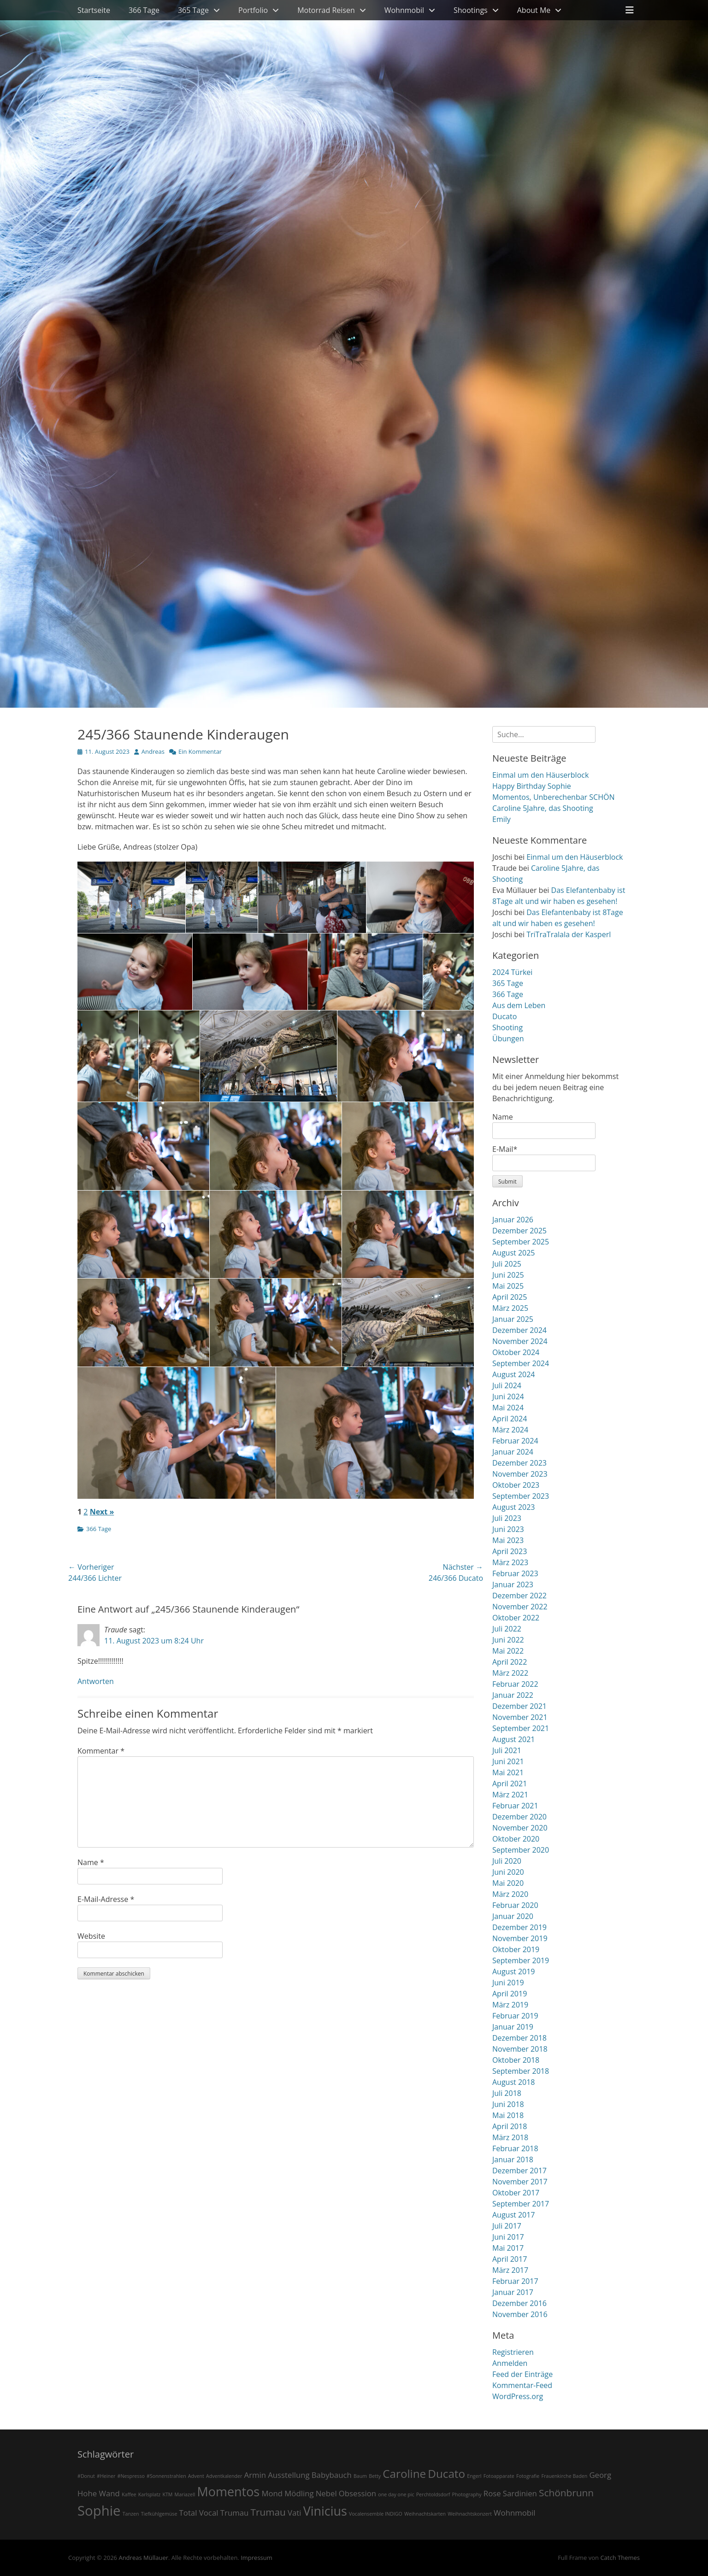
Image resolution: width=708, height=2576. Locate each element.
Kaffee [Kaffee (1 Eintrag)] (129, 2494)
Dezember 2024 (519, 1330)
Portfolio (253, 10)
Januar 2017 (512, 2292)
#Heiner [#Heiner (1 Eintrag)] (106, 2476)
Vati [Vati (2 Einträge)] (294, 2512)
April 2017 (509, 2259)
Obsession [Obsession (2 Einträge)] (357, 2493)
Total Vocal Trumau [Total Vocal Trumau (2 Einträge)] (214, 2512)
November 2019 (520, 1938)
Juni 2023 (508, 1529)
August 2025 (513, 1253)
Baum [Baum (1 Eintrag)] (360, 2476)
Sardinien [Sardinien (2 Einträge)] (520, 2493)
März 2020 (510, 1894)
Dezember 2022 (519, 1595)
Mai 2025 (508, 1286)
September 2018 (520, 2071)
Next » (102, 1511)
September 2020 (520, 1850)
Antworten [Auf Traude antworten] (95, 1681)
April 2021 (509, 1783)
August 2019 (513, 1971)
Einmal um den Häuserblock (540, 775)
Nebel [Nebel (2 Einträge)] (326, 2493)
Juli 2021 (506, 1750)
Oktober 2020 (515, 1839)
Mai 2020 (508, 1883)
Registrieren (513, 2352)
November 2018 (520, 2049)
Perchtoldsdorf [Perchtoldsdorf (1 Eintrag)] (433, 2494)
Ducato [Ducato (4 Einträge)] (446, 2473)
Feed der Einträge (522, 2374)
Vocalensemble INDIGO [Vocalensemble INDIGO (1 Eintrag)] (375, 2514)
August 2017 (513, 2215)
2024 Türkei (512, 972)
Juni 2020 (508, 1872)
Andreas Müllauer (143, 2557)
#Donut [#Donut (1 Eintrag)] (86, 2476)
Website (91, 1936)
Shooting (507, 1027)
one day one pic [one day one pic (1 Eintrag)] (396, 2494)
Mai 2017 (508, 2248)
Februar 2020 (515, 1905)
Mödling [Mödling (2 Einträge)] (298, 2493)
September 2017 (520, 2204)
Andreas (153, 751)
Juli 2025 (506, 1264)
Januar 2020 (512, 1916)
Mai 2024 (508, 1407)
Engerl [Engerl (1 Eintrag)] (474, 2476)
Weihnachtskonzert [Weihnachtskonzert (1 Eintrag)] (470, 2514)
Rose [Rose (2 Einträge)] (492, 2493)
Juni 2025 (508, 1275)
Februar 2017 (515, 2281)
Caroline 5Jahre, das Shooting (542, 808)
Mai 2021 (508, 1772)
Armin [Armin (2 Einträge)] (255, 2475)
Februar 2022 (515, 1684)
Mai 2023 (508, 1540)
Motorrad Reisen (326, 10)
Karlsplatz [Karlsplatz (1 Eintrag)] (149, 2494)
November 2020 (520, 1828)
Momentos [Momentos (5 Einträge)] (228, 2491)
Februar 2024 (515, 1441)
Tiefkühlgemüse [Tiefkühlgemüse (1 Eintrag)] (159, 2514)
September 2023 (520, 1496)
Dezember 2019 (519, 1927)
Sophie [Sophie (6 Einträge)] (99, 2510)
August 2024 (513, 1374)
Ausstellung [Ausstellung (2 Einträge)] (288, 2475)
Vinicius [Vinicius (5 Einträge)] (325, 2510)
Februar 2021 (515, 1806)
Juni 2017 (508, 2237)
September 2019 (520, 1960)
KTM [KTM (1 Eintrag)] (167, 2494)
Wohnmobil (404, 10)
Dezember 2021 (519, 1706)
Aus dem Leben (518, 1005)
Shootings (471, 10)
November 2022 (520, 1607)
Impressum (256, 2557)
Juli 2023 (506, 1518)
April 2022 (509, 1662)
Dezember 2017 (519, 2170)
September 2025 (520, 1242)
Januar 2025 (512, 1319)
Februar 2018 (515, 2148)
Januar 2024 (512, 1452)
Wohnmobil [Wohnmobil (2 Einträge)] (514, 2512)
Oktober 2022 (515, 1618)
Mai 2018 (508, 2115)
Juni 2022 (508, 1640)
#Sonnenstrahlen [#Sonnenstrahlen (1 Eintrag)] (166, 2476)
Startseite (93, 10)
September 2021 (520, 1728)
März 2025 (510, 1308)
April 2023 (509, 1551)
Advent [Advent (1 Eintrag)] (196, 2476)
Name (90, 1862)
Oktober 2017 (515, 2193)
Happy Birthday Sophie (531, 786)
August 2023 (513, 1507)
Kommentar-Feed (522, 2385)
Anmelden (509, 2363)
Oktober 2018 (515, 2060)
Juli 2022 (506, 1629)
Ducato (504, 1016)
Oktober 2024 (515, 1352)
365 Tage (193, 10)
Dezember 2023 (519, 1463)
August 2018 (513, 2082)
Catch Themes (620, 2557)
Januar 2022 (512, 1695)
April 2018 (509, 2126)
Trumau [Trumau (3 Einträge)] (267, 2512)
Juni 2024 (508, 1396)
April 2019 (509, 1994)
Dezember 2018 (519, 2038)
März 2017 (510, 2270)
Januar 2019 (512, 2027)
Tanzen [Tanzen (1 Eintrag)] (131, 2514)
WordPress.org (517, 2396)
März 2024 (510, 1430)
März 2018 (510, 2137)
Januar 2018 (512, 2159)
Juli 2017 (506, 2226)
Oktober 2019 (515, 1949)
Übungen (508, 1038)
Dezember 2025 (519, 1231)
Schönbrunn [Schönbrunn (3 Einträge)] (566, 2492)
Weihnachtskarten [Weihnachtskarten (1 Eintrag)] (425, 2514)
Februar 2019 (515, 2016)
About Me (534, 10)
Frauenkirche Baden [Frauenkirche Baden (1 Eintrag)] (565, 2476)
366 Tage (144, 10)
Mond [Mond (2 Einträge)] (272, 2493)
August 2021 (513, 1739)
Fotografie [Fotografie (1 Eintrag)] (527, 2476)
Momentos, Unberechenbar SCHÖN (553, 797)
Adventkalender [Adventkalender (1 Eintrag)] (224, 2476)
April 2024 (509, 1419)
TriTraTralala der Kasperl (568, 934)
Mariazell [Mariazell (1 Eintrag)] (185, 2494)
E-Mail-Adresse (105, 1899)
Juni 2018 (508, 2104)
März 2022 (510, 1673)
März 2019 (510, 2005)
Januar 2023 (512, 1584)
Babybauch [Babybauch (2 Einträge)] (332, 2475)
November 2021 (520, 1717)
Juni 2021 (508, 1761)
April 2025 (509, 1297)
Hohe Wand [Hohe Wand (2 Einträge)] (98, 2493)
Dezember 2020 (519, 1817)
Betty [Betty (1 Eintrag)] (375, 2476)
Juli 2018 (506, 2093)
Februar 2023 (515, 1573)
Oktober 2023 (515, 1485)
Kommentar (100, 1751)
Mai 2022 (508, 1651)
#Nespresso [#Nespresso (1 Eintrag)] (131, 2476)
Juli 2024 (506, 1385)
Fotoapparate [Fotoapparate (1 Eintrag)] (499, 2476)
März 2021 (510, 1795)
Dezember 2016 (519, 2303)
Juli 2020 (506, 1861)
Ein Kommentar (200, 751)
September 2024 (520, 1363)
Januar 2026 (512, 1220)
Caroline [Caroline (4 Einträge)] (404, 2473)
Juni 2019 (508, 1982)
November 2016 (520, 2314)
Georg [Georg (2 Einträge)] (600, 2475)
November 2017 (520, 2182)
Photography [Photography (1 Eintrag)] (467, 2494)
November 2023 (520, 1474)
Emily (501, 819)
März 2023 (510, 1562)
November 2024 (520, 1341)
